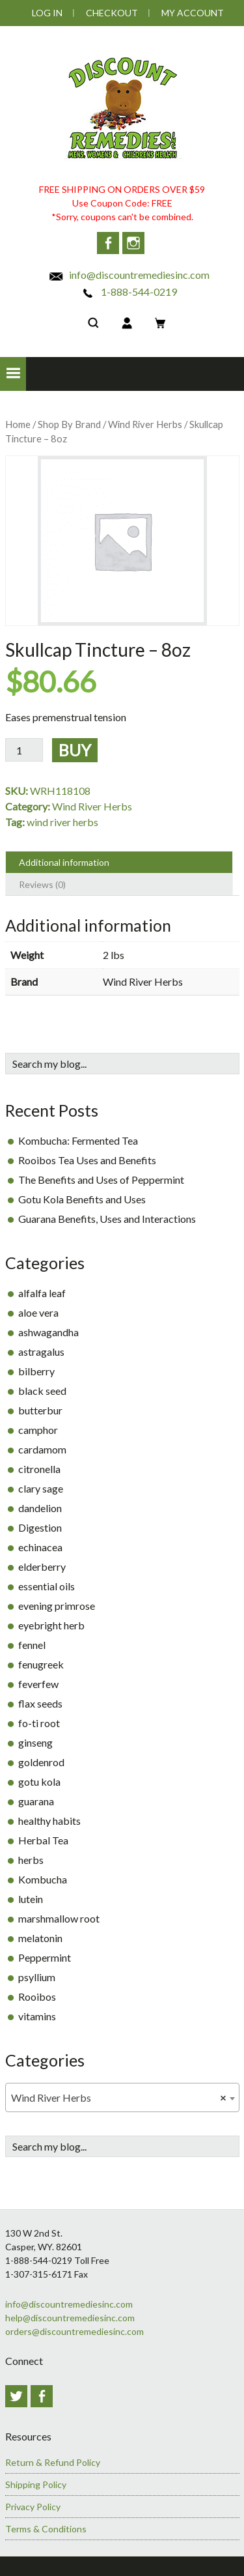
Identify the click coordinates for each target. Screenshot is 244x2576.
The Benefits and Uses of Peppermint (101, 1179)
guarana (36, 1801)
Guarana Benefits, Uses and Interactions (107, 1218)
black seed (42, 1390)
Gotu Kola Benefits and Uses (82, 1199)
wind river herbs (62, 822)
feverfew (38, 1684)
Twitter (16, 2396)
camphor (38, 1430)
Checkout (112, 12)
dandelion (40, 1508)
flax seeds (40, 1703)
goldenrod (41, 1762)
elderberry (42, 1566)
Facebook (108, 243)
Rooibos (37, 1996)
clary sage (40, 1488)
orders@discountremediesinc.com (74, 2331)
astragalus (41, 1351)
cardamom (42, 1449)
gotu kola (39, 1781)
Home (18, 424)
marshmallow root (59, 1918)
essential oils (46, 1586)
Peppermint (44, 1957)
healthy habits (49, 1820)
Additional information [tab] (64, 862)
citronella (39, 1469)
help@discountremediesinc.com (70, 2317)
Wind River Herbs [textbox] (118, 2098)
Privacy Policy (33, 2506)
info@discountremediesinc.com (129, 274)
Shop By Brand (69, 424)
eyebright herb (51, 1625)
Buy (75, 750)
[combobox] (122, 2097)
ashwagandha (48, 1332)
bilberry (36, 1371)
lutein (30, 1899)
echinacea (40, 1547)
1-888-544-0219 (128, 291)
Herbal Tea (43, 1840)
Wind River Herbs (145, 424)
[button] (13, 374)
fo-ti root (39, 1723)
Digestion (40, 1527)
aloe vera (38, 1312)
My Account (192, 12)
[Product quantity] (24, 750)
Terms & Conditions (46, 2528)
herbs (31, 1859)
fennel (32, 1645)
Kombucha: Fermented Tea (78, 1140)
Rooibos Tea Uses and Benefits (87, 1160)
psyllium (36, 1977)
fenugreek (41, 1664)
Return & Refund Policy (52, 2462)
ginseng (35, 1742)
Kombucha (42, 1879)
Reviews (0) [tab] (42, 884)
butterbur (40, 1410)
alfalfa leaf (42, 1293)
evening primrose (56, 1605)
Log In (47, 12)
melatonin (40, 1938)
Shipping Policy (35, 2484)
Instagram (133, 243)
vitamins (37, 2016)
